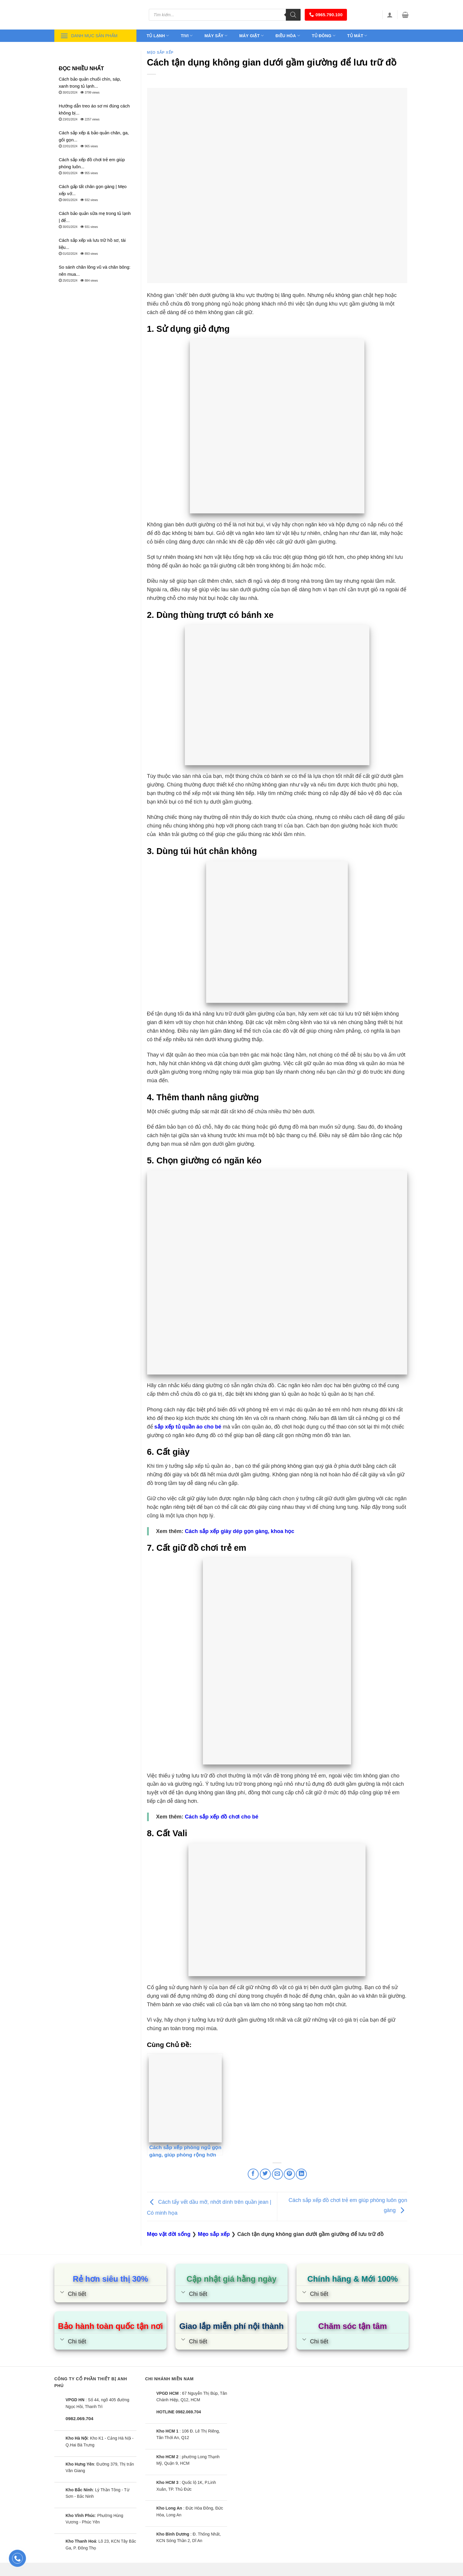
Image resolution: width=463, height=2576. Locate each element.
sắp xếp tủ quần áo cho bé (187, 1427)
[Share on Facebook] (253, 2174)
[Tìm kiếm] (293, 15)
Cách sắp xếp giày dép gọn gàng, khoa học (239, 1531)
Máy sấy (215, 35)
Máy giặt (251, 35)
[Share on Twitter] (265, 2174)
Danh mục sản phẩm (89, 36)
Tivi (187, 35)
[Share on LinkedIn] (301, 2174)
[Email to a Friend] (277, 2174)
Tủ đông (323, 35)
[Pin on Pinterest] (289, 2174)
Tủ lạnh (158, 35)
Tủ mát (357, 35)
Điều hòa (287, 35)
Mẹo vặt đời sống (168, 2234)
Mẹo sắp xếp (160, 52)
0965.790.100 (326, 14)
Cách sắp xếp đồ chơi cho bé (221, 1817)
